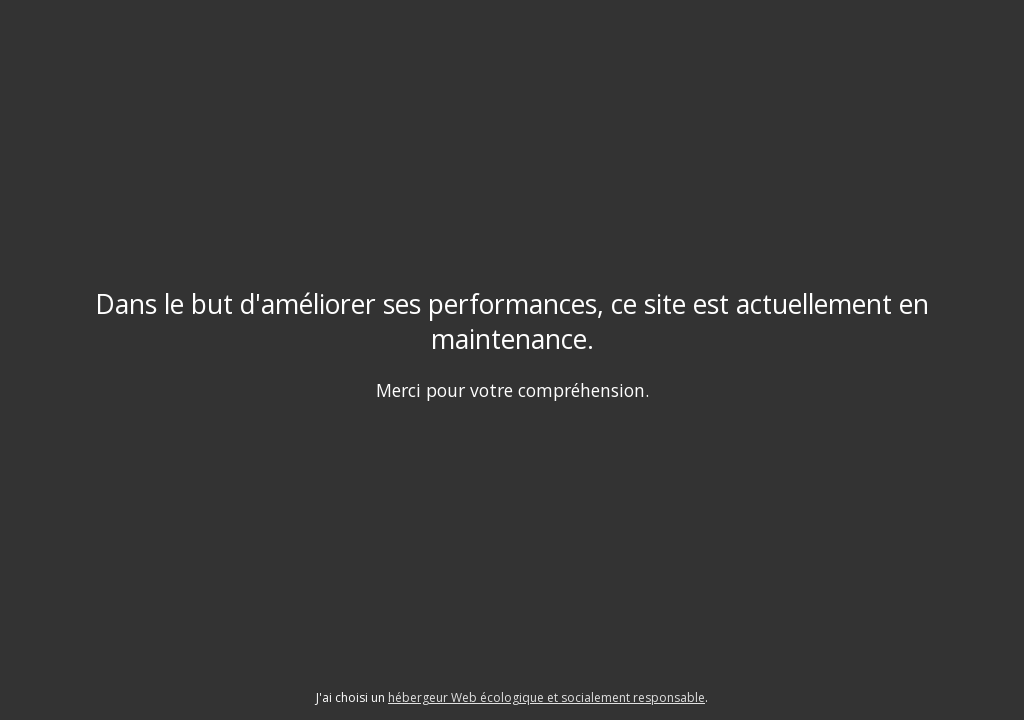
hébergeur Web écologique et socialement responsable (546, 697)
